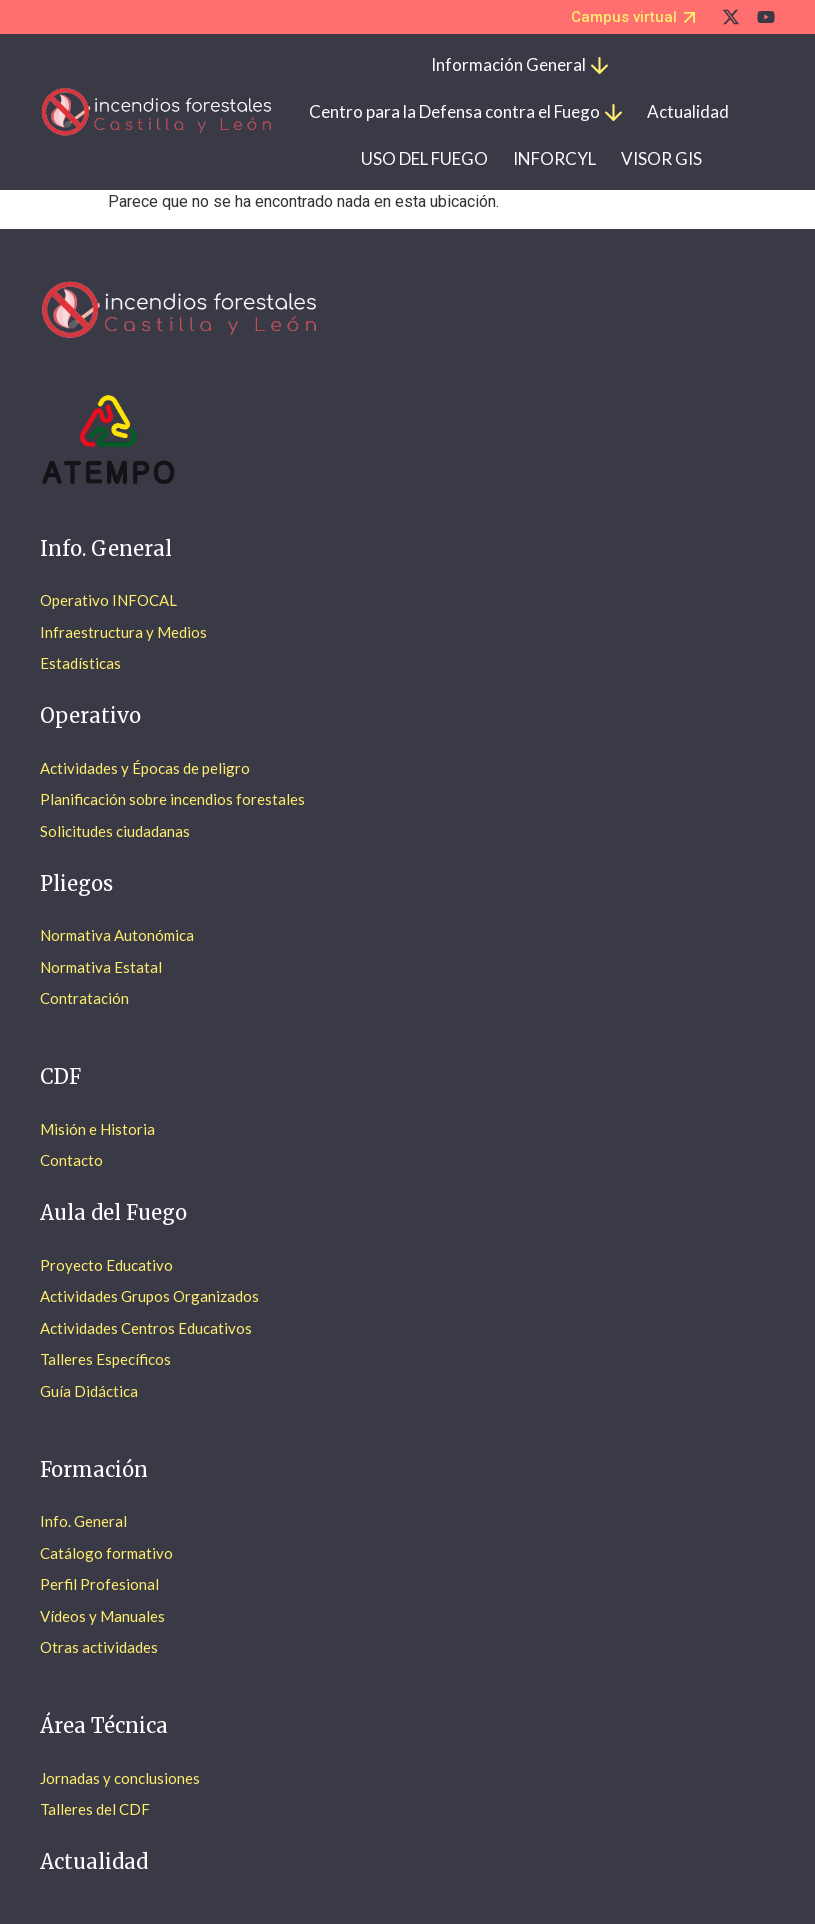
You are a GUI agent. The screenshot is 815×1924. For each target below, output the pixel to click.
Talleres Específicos (105, 1359)
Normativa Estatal (101, 967)
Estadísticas (80, 663)
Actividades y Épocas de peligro (145, 768)
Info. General (83, 1521)
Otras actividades (99, 1647)
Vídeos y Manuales (102, 1616)
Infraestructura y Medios (123, 632)
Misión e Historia (97, 1129)
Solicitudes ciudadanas (115, 831)
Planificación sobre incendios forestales (172, 799)
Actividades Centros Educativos (146, 1328)
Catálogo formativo (106, 1553)
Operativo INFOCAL (108, 600)
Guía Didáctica (89, 1391)
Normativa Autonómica (117, 935)
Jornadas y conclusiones (120, 1778)
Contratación (84, 998)
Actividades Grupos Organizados (149, 1296)
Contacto (71, 1160)
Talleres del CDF (95, 1809)
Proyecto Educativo (106, 1265)
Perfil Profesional (99, 1584)
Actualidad (94, 1861)
